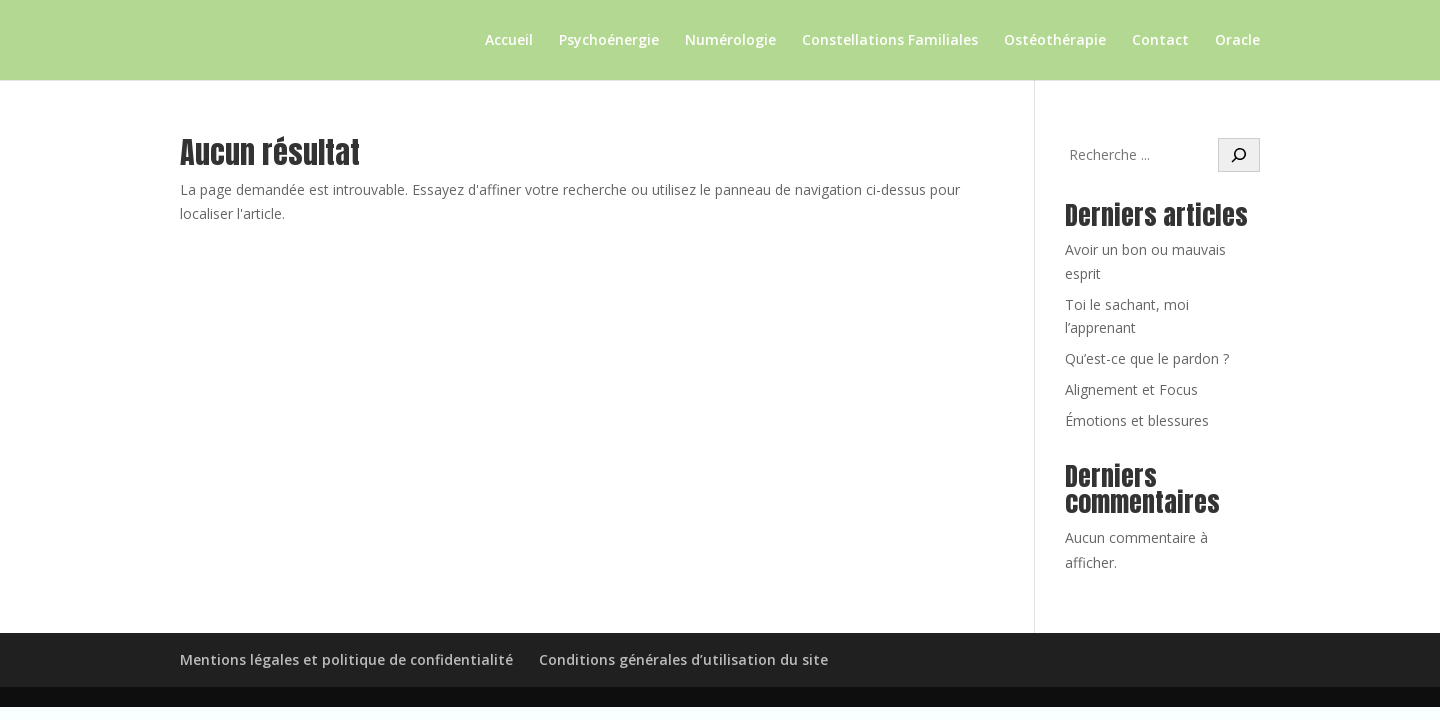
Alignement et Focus (1131, 389)
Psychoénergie (609, 41)
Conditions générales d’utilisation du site (683, 659)
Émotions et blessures (1137, 420)
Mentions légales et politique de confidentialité (346, 659)
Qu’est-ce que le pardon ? (1147, 358)
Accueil (509, 41)
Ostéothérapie (1055, 41)
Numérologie (730, 41)
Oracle (1237, 41)
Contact (1160, 41)
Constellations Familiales (890, 41)
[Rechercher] (1239, 155)
